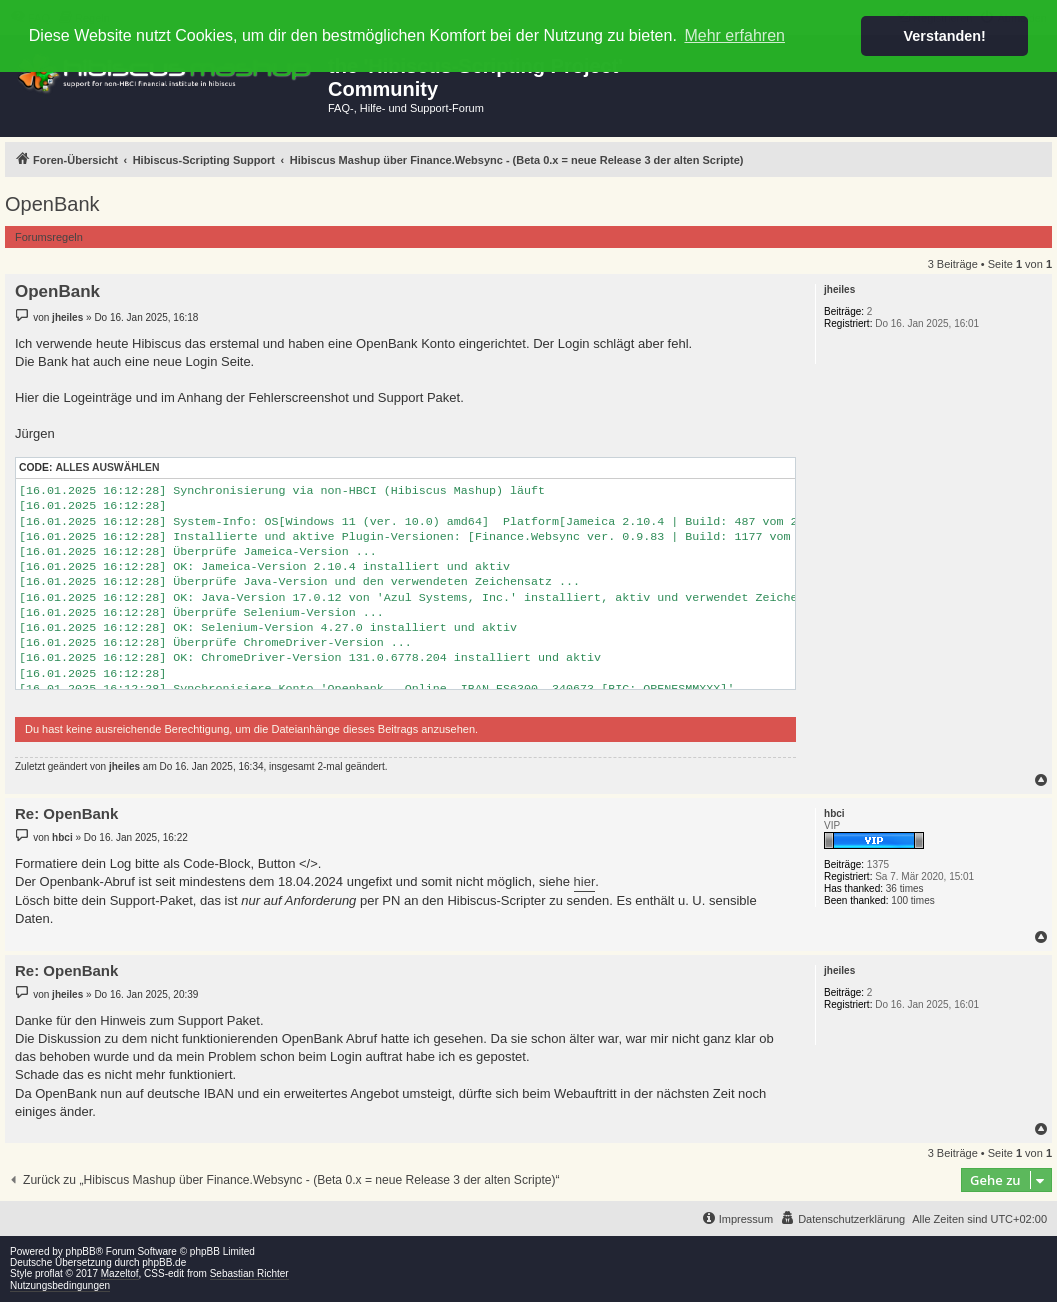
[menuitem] (842, 1219)
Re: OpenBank (66, 813)
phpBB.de (164, 1262)
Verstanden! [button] (945, 36)
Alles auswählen (107, 467)
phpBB (81, 1251)
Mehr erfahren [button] (734, 35)
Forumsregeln (49, 237)
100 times (912, 900)
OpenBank (52, 204)
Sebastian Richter (249, 1273)
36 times (905, 888)
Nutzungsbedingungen (60, 1285)
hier (585, 881)
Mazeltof (120, 1273)
